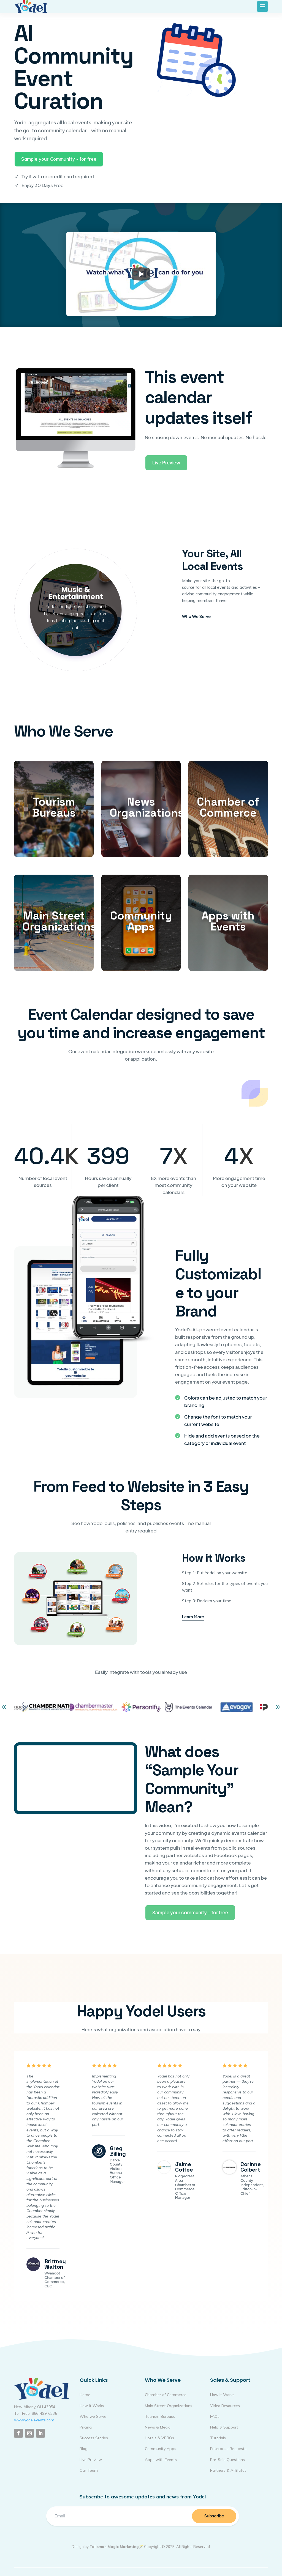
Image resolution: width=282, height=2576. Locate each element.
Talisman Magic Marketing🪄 (116, 2546)
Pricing (86, 2427)
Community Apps (160, 2448)
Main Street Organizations (168, 2405)
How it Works (92, 2405)
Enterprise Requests (228, 2448)
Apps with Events (161, 2459)
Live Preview (166, 462)
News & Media (157, 2427)
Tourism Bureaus (160, 2416)
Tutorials (218, 2437)
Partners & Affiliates (228, 2470)
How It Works (222, 2394)
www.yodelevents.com (34, 2420)
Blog (84, 2448)
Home (85, 2394)
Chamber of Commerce (165, 2394)
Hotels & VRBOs (159, 2437)
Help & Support (224, 2427)
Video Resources (225, 2405)
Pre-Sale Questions (227, 2459)
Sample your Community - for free (58, 159)
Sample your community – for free (190, 1912)
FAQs (214, 2416)
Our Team (89, 2470)
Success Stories (94, 2437)
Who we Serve (93, 2416)
